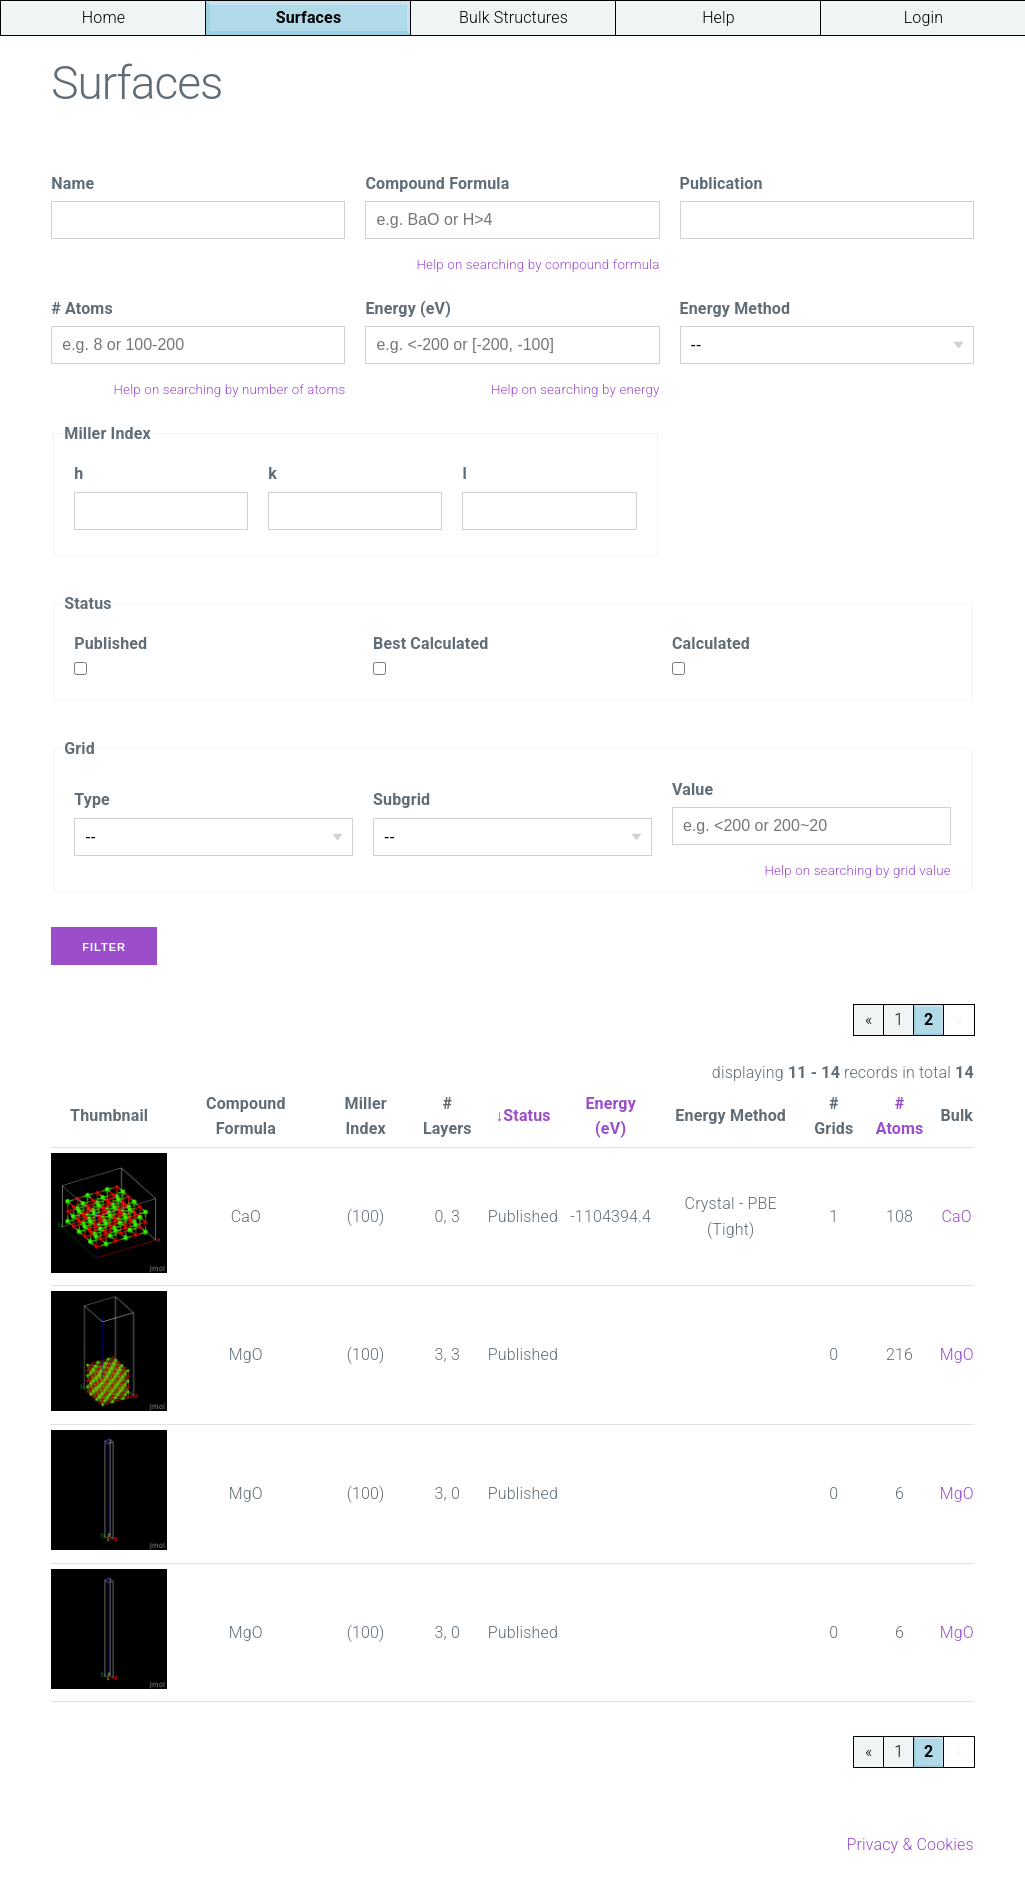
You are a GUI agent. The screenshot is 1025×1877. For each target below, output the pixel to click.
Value (692, 789)
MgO (957, 1354)
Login (923, 17)
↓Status (523, 1115)
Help (718, 17)
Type (92, 799)
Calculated (711, 643)
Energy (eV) (408, 308)
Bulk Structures (513, 17)
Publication (721, 183)
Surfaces (309, 17)
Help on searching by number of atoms (230, 389)
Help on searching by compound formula (538, 264)
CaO (957, 1216)
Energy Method (735, 308)
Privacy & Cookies (909, 1844)
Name (72, 183)
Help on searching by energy (575, 389)
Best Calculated (430, 643)
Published (110, 643)
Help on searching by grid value (857, 870)
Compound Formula (437, 183)
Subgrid (401, 799)
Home (103, 17)
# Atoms (82, 308)
